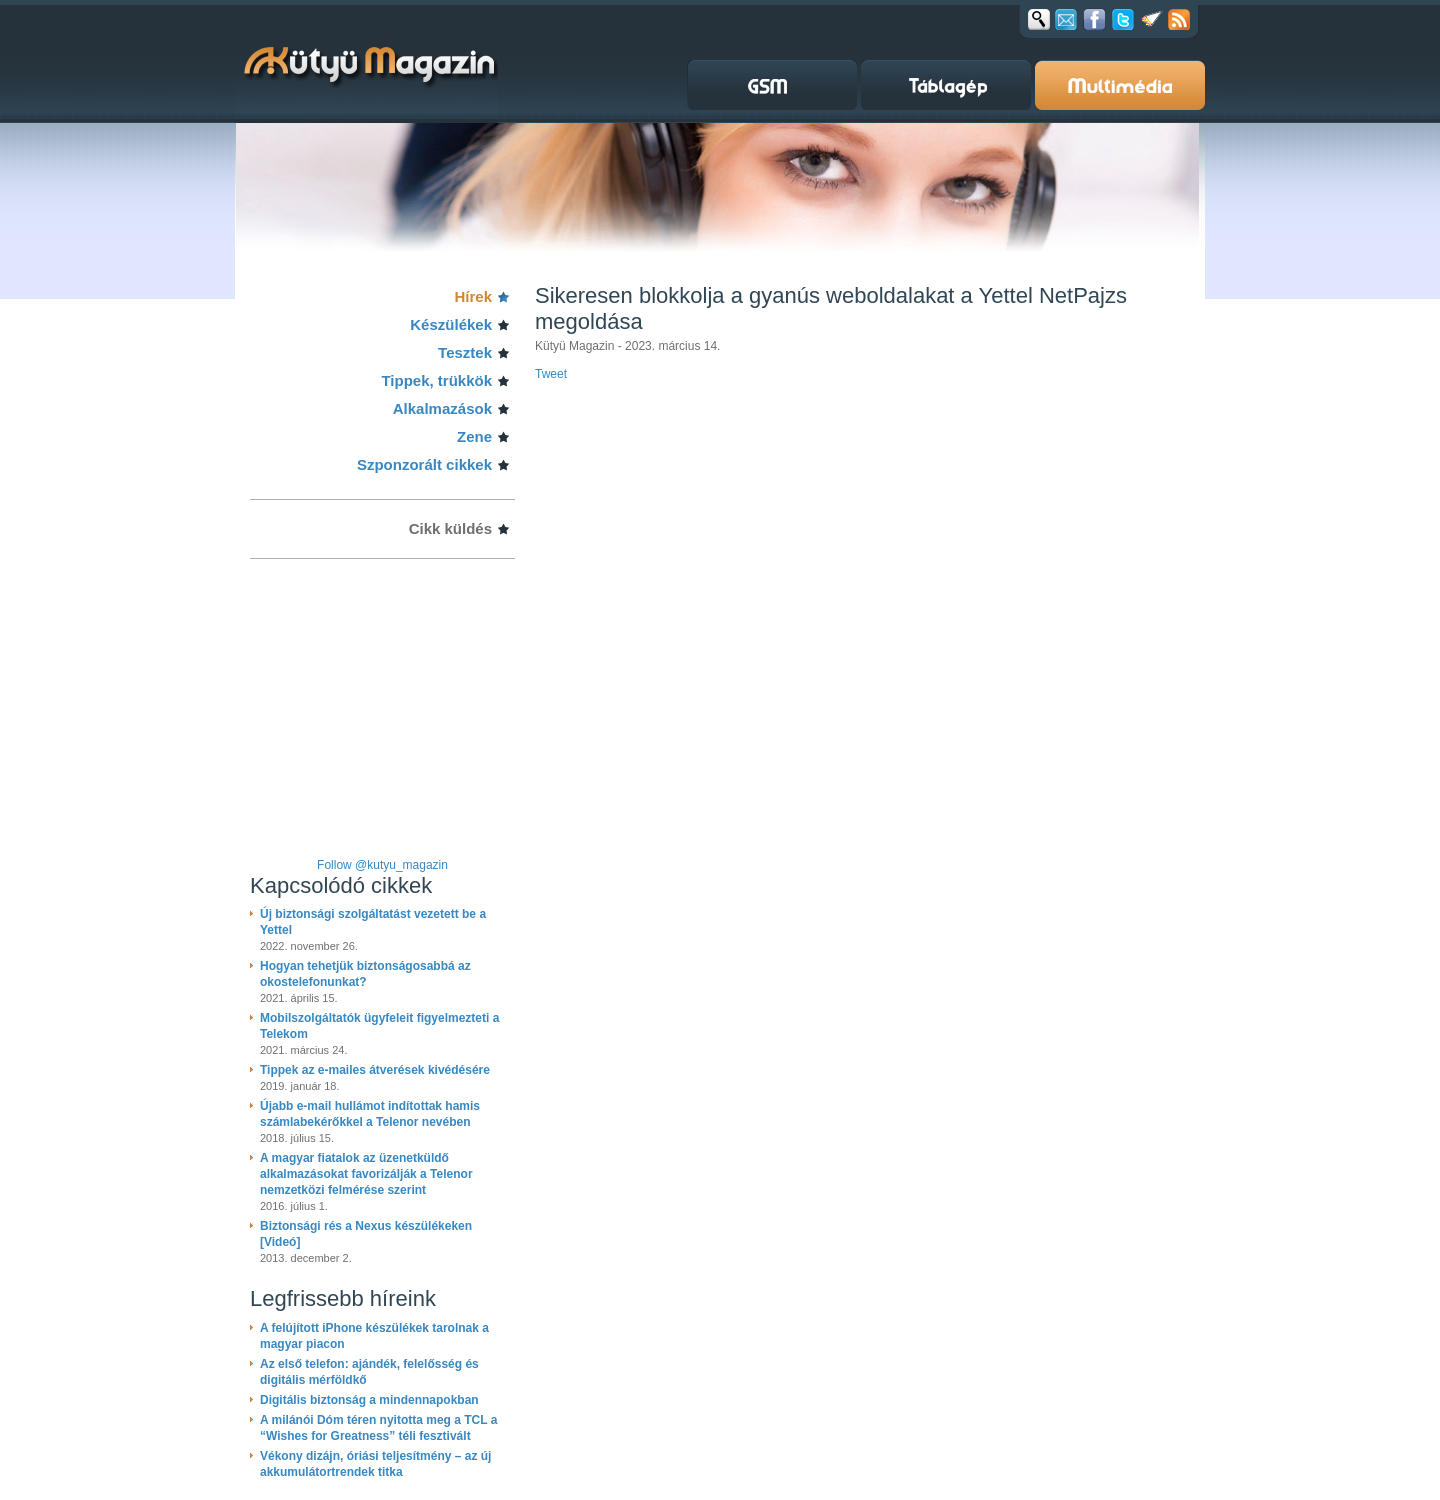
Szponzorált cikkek (424, 464)
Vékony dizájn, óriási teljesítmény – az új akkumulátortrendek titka (375, 1464)
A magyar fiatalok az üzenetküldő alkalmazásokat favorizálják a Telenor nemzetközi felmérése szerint (366, 1174)
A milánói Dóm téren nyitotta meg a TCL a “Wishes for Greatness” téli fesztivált (378, 1428)
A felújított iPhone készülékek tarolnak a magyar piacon (374, 1336)
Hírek (473, 296)
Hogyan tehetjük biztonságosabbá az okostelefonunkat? (365, 974)
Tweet (551, 374)
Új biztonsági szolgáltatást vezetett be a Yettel (373, 922)
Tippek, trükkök (436, 380)
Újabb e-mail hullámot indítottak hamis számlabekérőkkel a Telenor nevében (370, 1114)
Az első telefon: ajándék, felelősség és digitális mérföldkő (369, 1372)
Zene (474, 436)
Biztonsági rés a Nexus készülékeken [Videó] (366, 1234)
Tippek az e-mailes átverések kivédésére (375, 1070)
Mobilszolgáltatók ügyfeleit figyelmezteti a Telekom (379, 1026)
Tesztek (465, 352)
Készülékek (451, 324)
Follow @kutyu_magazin (382, 865)
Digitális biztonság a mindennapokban (369, 1400)
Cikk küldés (450, 528)
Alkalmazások (442, 408)
